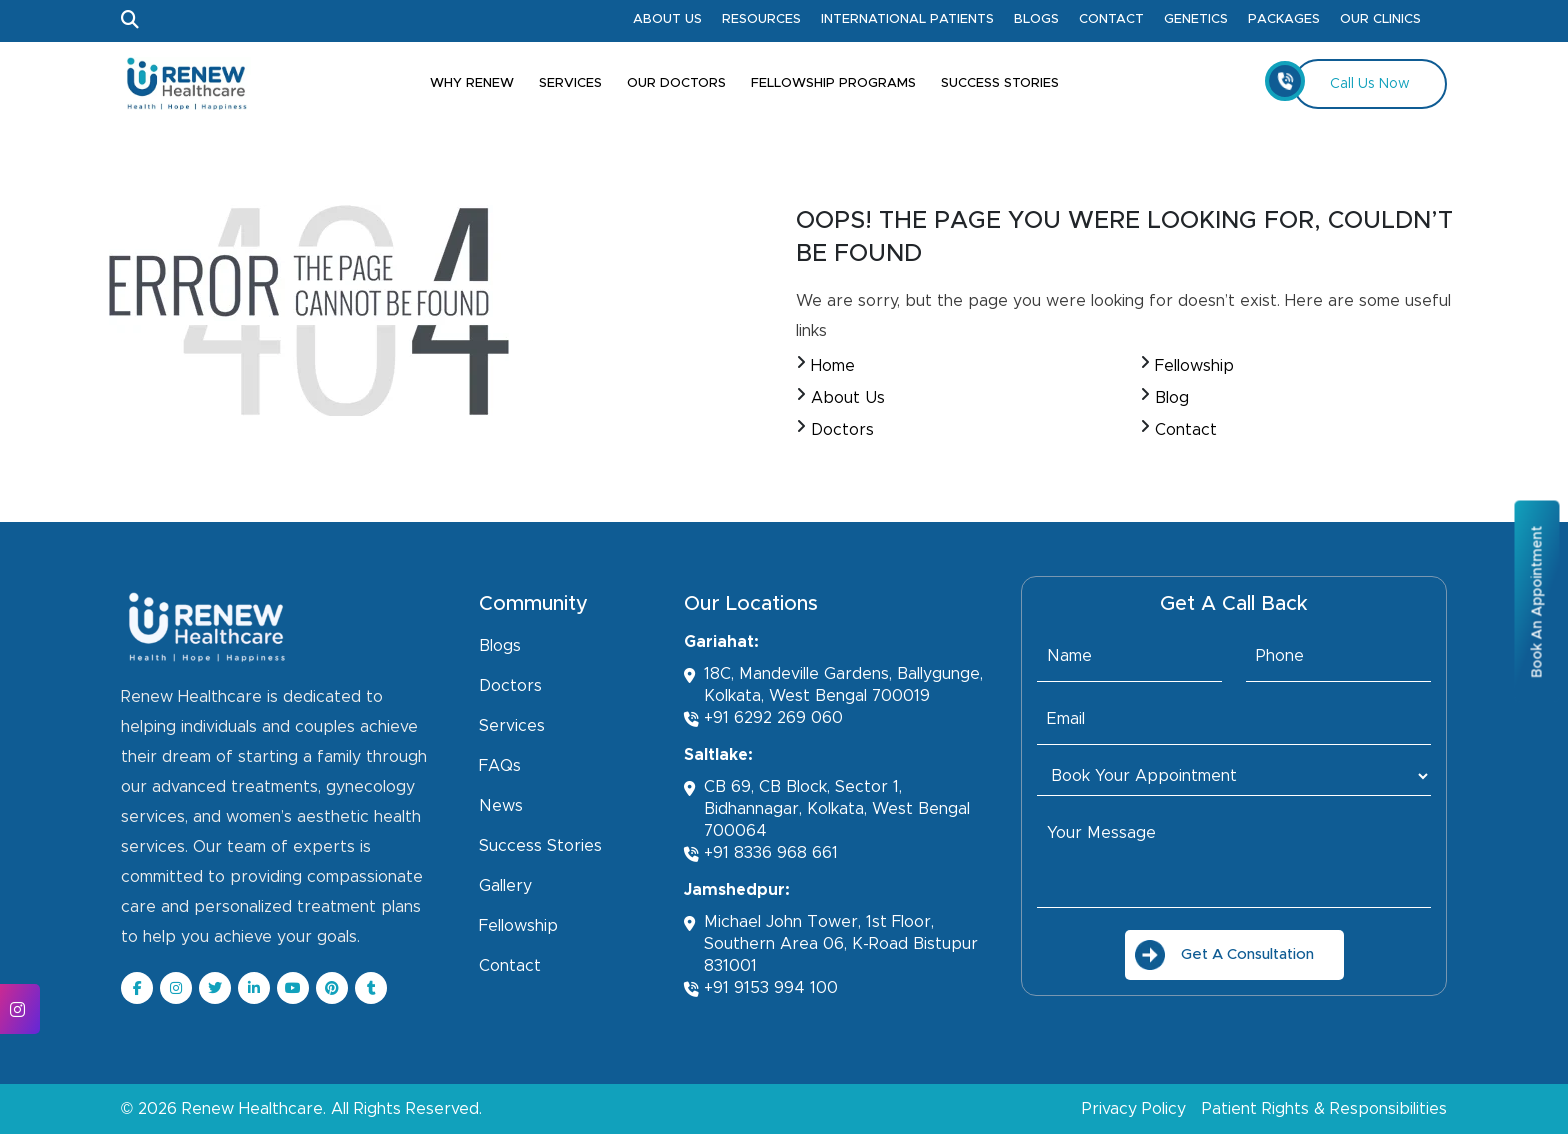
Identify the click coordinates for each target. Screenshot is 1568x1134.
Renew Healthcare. (254, 1109)
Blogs (1036, 19)
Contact (1111, 19)
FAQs (500, 766)
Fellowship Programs (833, 83)
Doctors (842, 430)
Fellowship (1194, 366)
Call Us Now (1351, 81)
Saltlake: (718, 755)
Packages (1284, 19)
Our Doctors (676, 83)
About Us (667, 19)
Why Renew (472, 83)
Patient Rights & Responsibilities (1324, 1109)
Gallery (505, 886)
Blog (1172, 398)
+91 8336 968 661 (761, 853)
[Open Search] (130, 21)
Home (833, 366)
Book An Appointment (1537, 601)
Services (570, 83)
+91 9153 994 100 (761, 988)
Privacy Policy (1134, 1109)
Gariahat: (721, 642)
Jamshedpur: (737, 890)
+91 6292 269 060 (763, 718)
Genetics (1196, 19)
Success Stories (1000, 83)
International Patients (907, 19)
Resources (761, 19)
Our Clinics (1380, 19)
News (501, 806)
